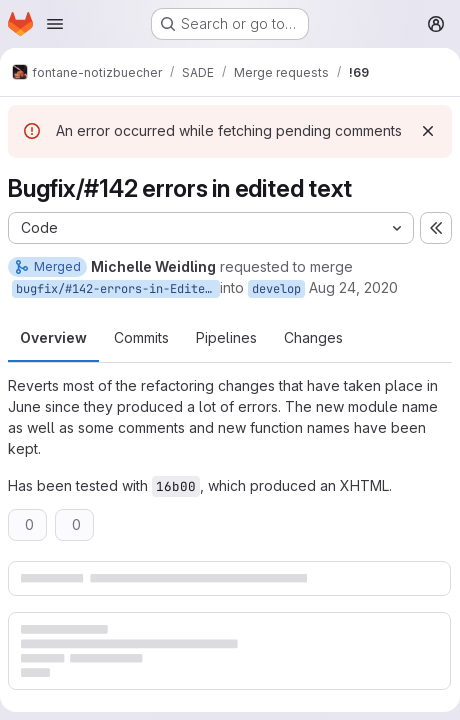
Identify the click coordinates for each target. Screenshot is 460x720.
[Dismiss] (428, 131)
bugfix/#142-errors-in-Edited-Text (118, 289)
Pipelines (226, 337)
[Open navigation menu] (55, 24)
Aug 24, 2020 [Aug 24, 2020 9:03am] (353, 287)
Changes (313, 337)
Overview (53, 337)
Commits (141, 337)
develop (276, 289)
